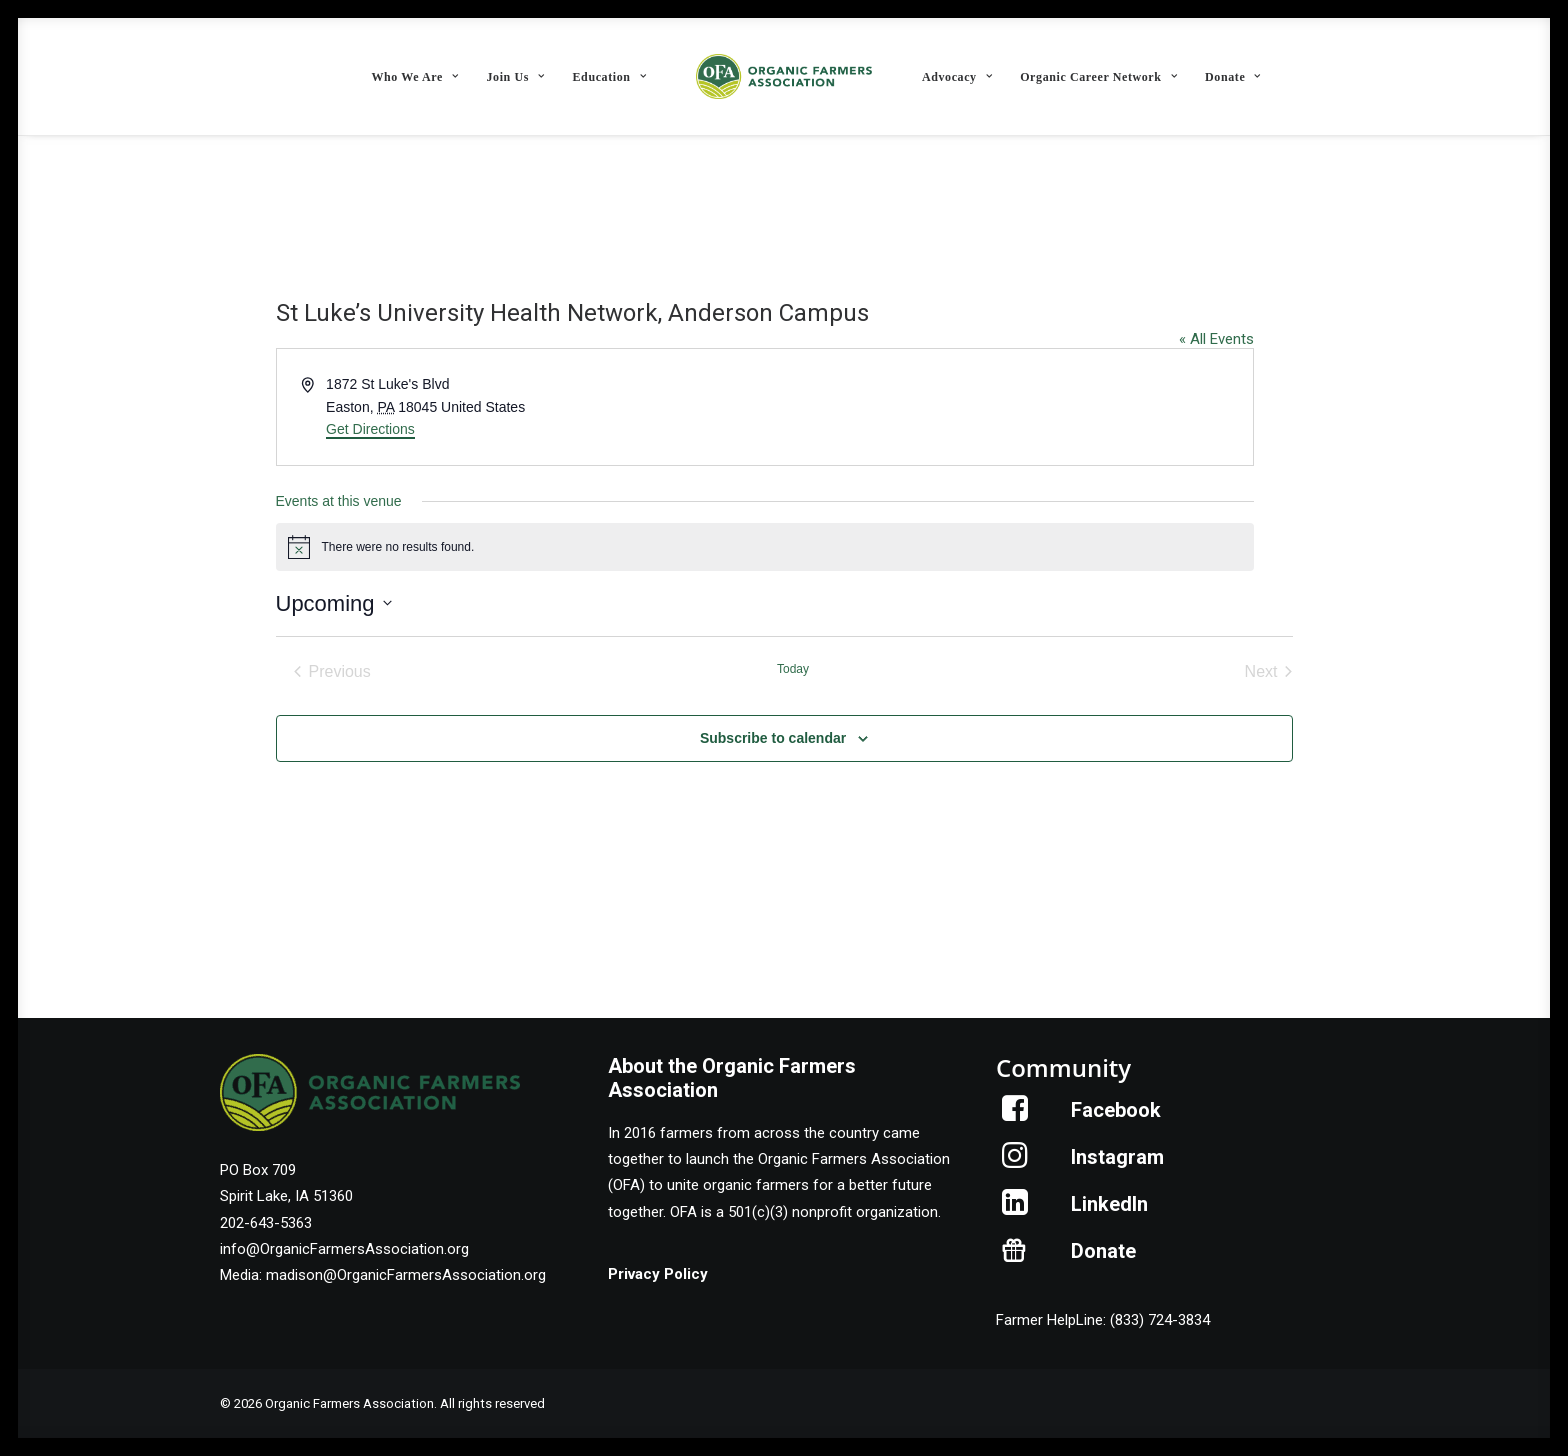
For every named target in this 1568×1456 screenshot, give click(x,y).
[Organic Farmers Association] (784, 76)
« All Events (1216, 339)
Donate (1233, 77)
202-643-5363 (266, 1223)
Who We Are (414, 77)
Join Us (515, 77)
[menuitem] (414, 76)
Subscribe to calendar (773, 738)
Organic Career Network (1098, 77)
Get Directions (370, 429)
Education (610, 77)
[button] (1015, 1116)
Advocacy (957, 77)
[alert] (765, 547)
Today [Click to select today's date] (793, 669)
